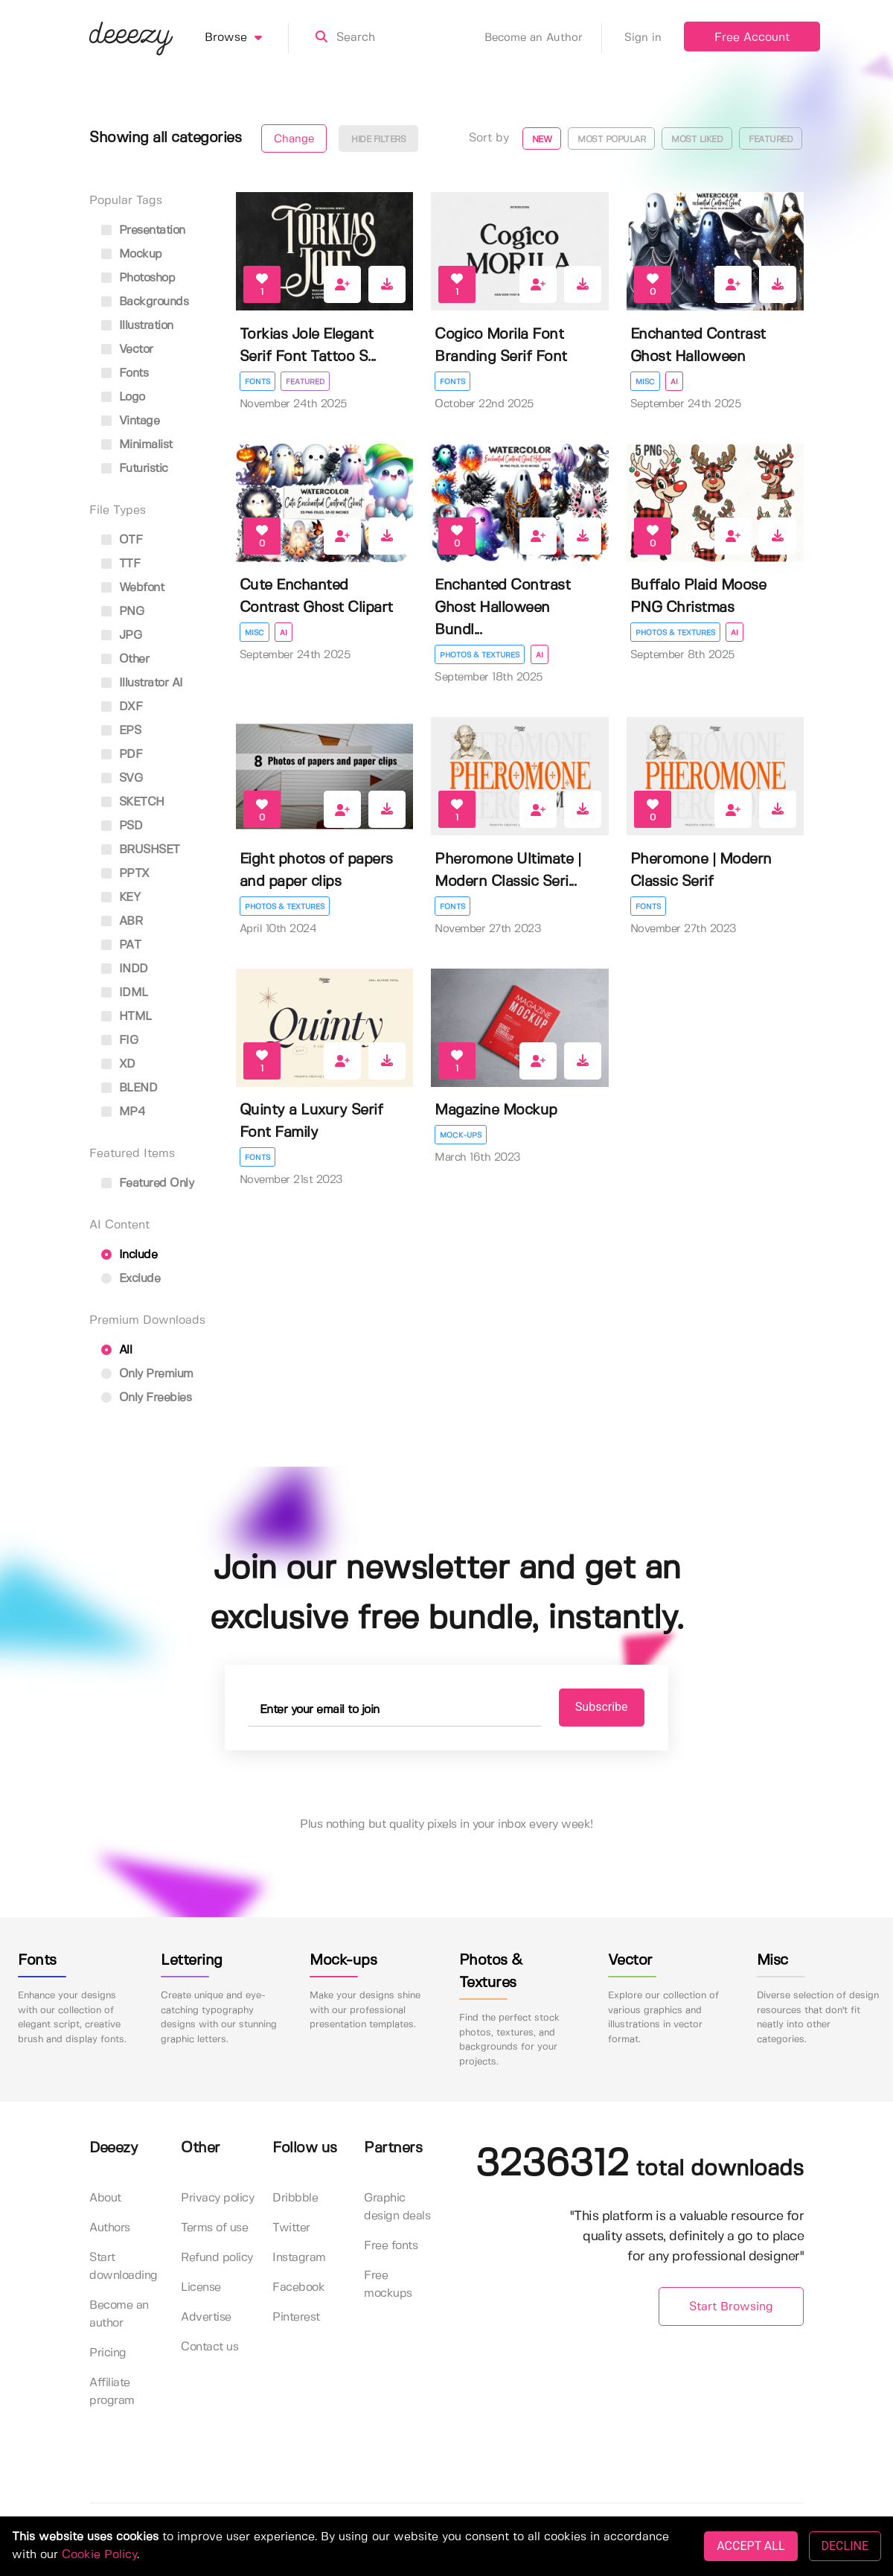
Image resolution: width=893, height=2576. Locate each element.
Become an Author (543, 38)
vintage (130, 421)
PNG (122, 611)
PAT (121, 945)
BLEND (129, 1088)
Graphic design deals (397, 2207)
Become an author (119, 2315)
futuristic (134, 468)
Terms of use (214, 2228)
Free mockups (388, 2285)
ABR (121, 921)
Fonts (257, 382)
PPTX (125, 873)
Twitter (291, 2228)
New (542, 140)
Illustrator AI (142, 683)
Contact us (209, 2347)
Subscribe (596, 1707)
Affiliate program (112, 2392)
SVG (121, 778)
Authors (109, 2228)
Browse (247, 38)
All (116, 1350)
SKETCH (132, 802)
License (201, 2288)
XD (118, 1064)
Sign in (643, 38)
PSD (121, 826)
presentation (143, 230)
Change (294, 139)
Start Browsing (731, 2306)
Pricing (108, 2353)
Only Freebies (146, 1397)
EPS (121, 730)
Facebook (298, 2288)
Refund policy (217, 2258)
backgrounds (144, 301)
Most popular (611, 140)
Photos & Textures (479, 655)
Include (129, 1254)
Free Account (752, 37)
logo (123, 397)
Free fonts (390, 2246)
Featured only (147, 1183)
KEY (120, 897)
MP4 (123, 1112)
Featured (771, 140)
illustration (137, 325)
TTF (120, 564)
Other (125, 659)
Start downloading (123, 2267)
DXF (121, 706)
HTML (126, 1016)
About (105, 2198)
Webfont (132, 587)
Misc (645, 382)
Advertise (206, 2318)
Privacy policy (217, 2198)
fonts (124, 373)
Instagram (299, 2258)
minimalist (137, 444)
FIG (119, 1040)
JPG (121, 635)
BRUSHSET (140, 849)
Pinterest (296, 2318)
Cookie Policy (99, 2554)
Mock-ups (460, 1135)
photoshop (138, 278)
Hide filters (378, 140)
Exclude (130, 1278)
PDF (121, 754)
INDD (124, 969)
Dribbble (295, 2198)
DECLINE (845, 2546)
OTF (121, 540)
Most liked (697, 140)
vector (127, 349)
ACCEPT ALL (750, 2546)
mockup (131, 254)
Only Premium (147, 1374)
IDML (124, 992)
